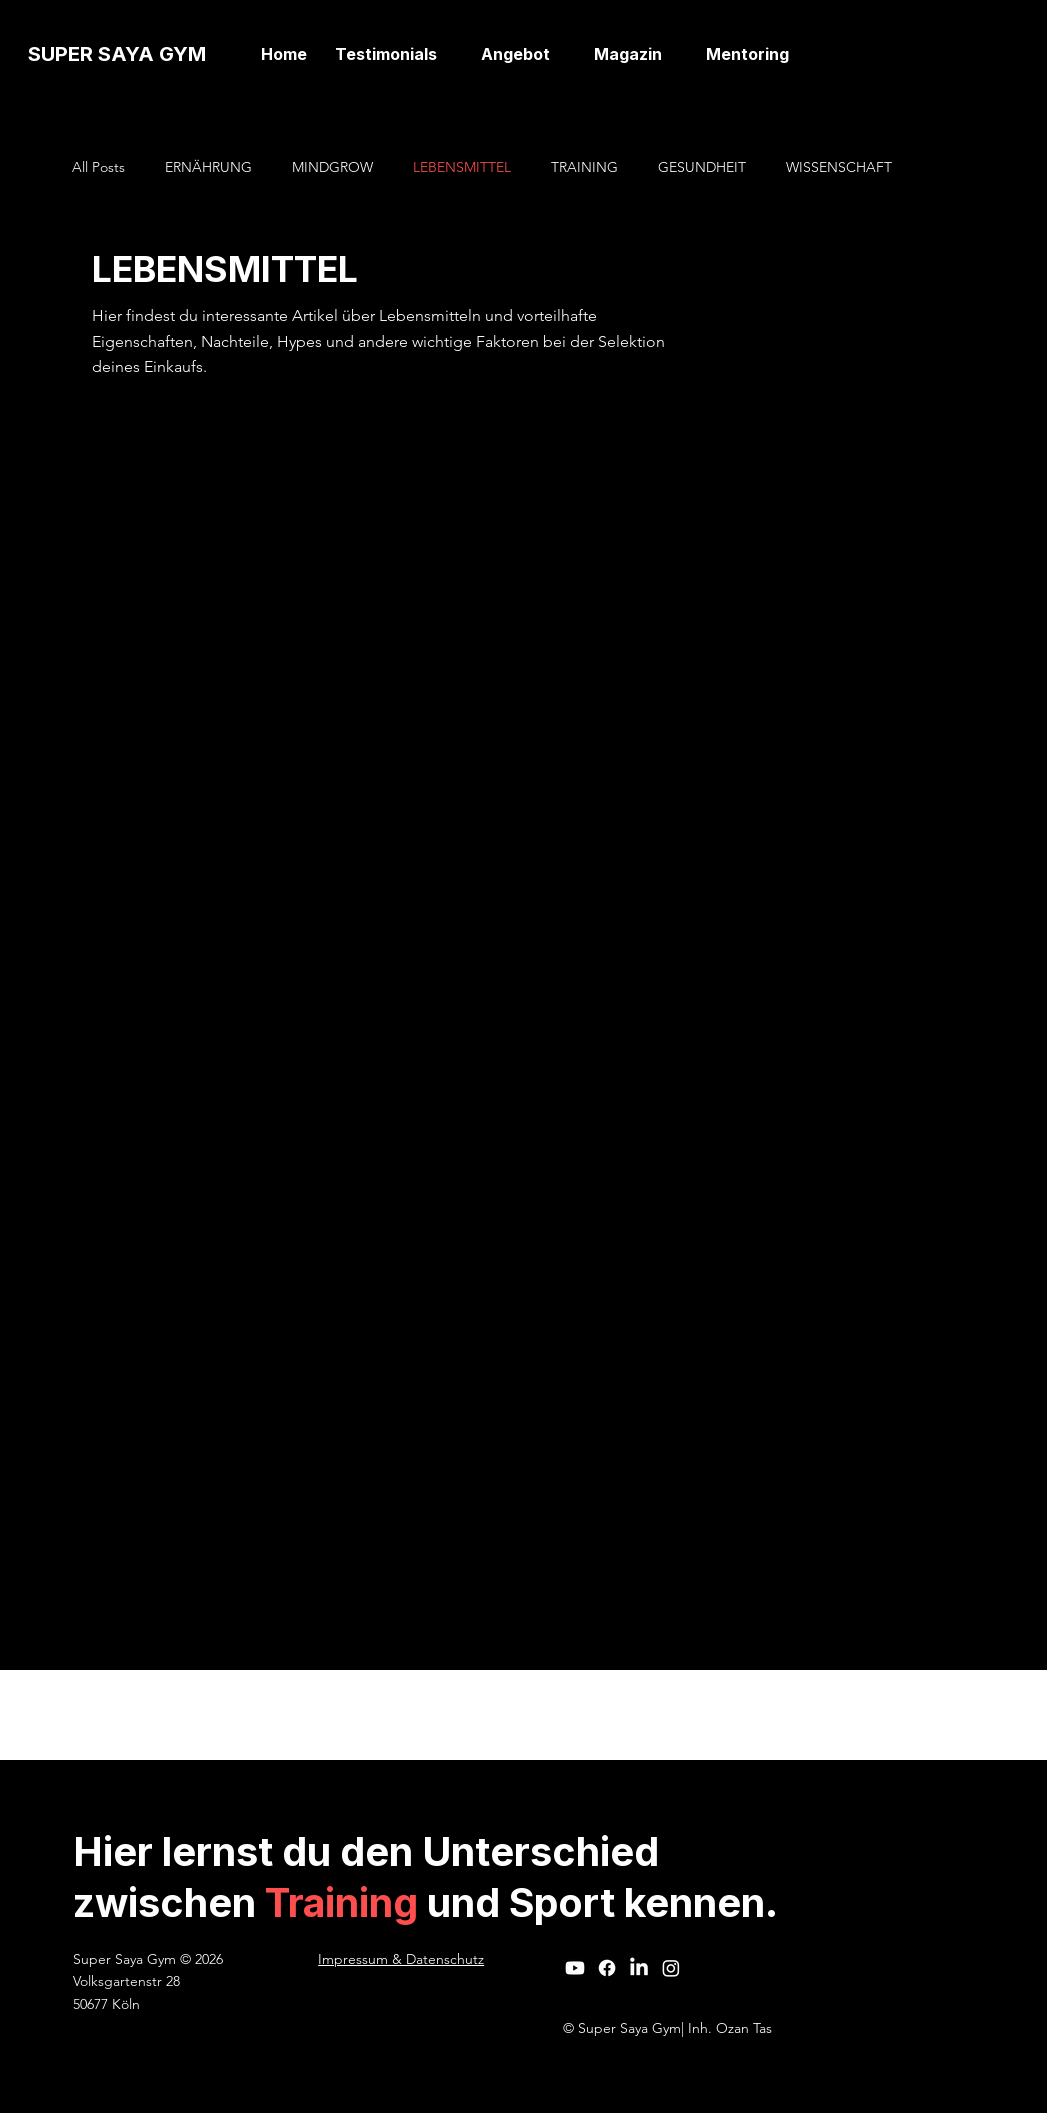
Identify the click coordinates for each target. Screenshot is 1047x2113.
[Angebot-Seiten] (561, 54)
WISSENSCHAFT (839, 167)
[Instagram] (671, 1968)
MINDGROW (332, 167)
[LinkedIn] (639, 1968)
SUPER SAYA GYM (117, 53)
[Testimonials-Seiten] (448, 54)
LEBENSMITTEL (462, 167)
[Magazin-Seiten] (673, 54)
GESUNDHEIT (702, 167)
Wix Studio (635, 1715)
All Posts (98, 167)
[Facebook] (607, 1968)
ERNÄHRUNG (208, 167)
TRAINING (584, 167)
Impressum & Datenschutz (401, 1959)
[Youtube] (575, 1968)
